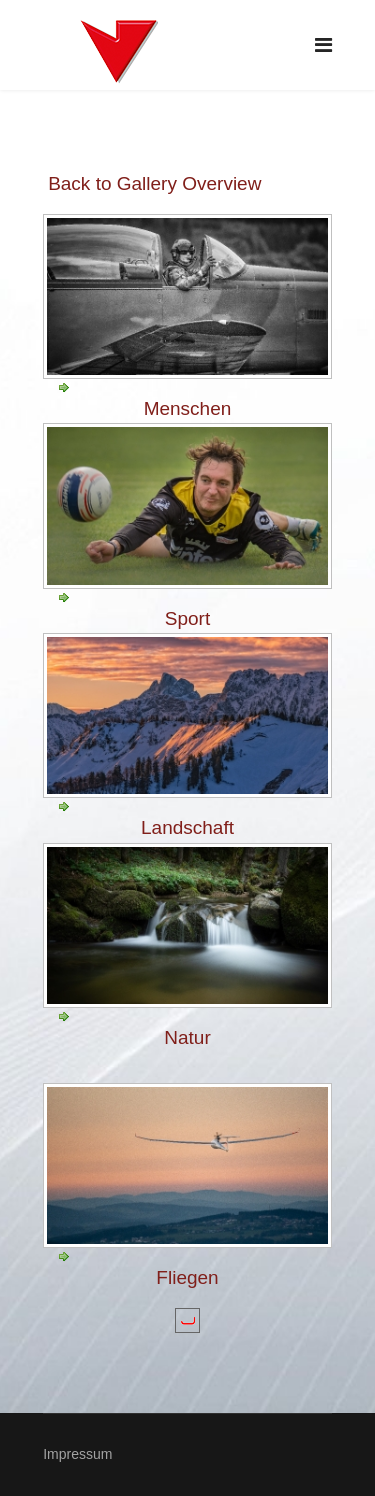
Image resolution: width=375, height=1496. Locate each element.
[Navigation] (323, 45)
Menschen (188, 408)
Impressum (77, 1454)
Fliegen (187, 1277)
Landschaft (187, 827)
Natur (187, 1037)
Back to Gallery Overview (154, 183)
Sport (187, 618)
